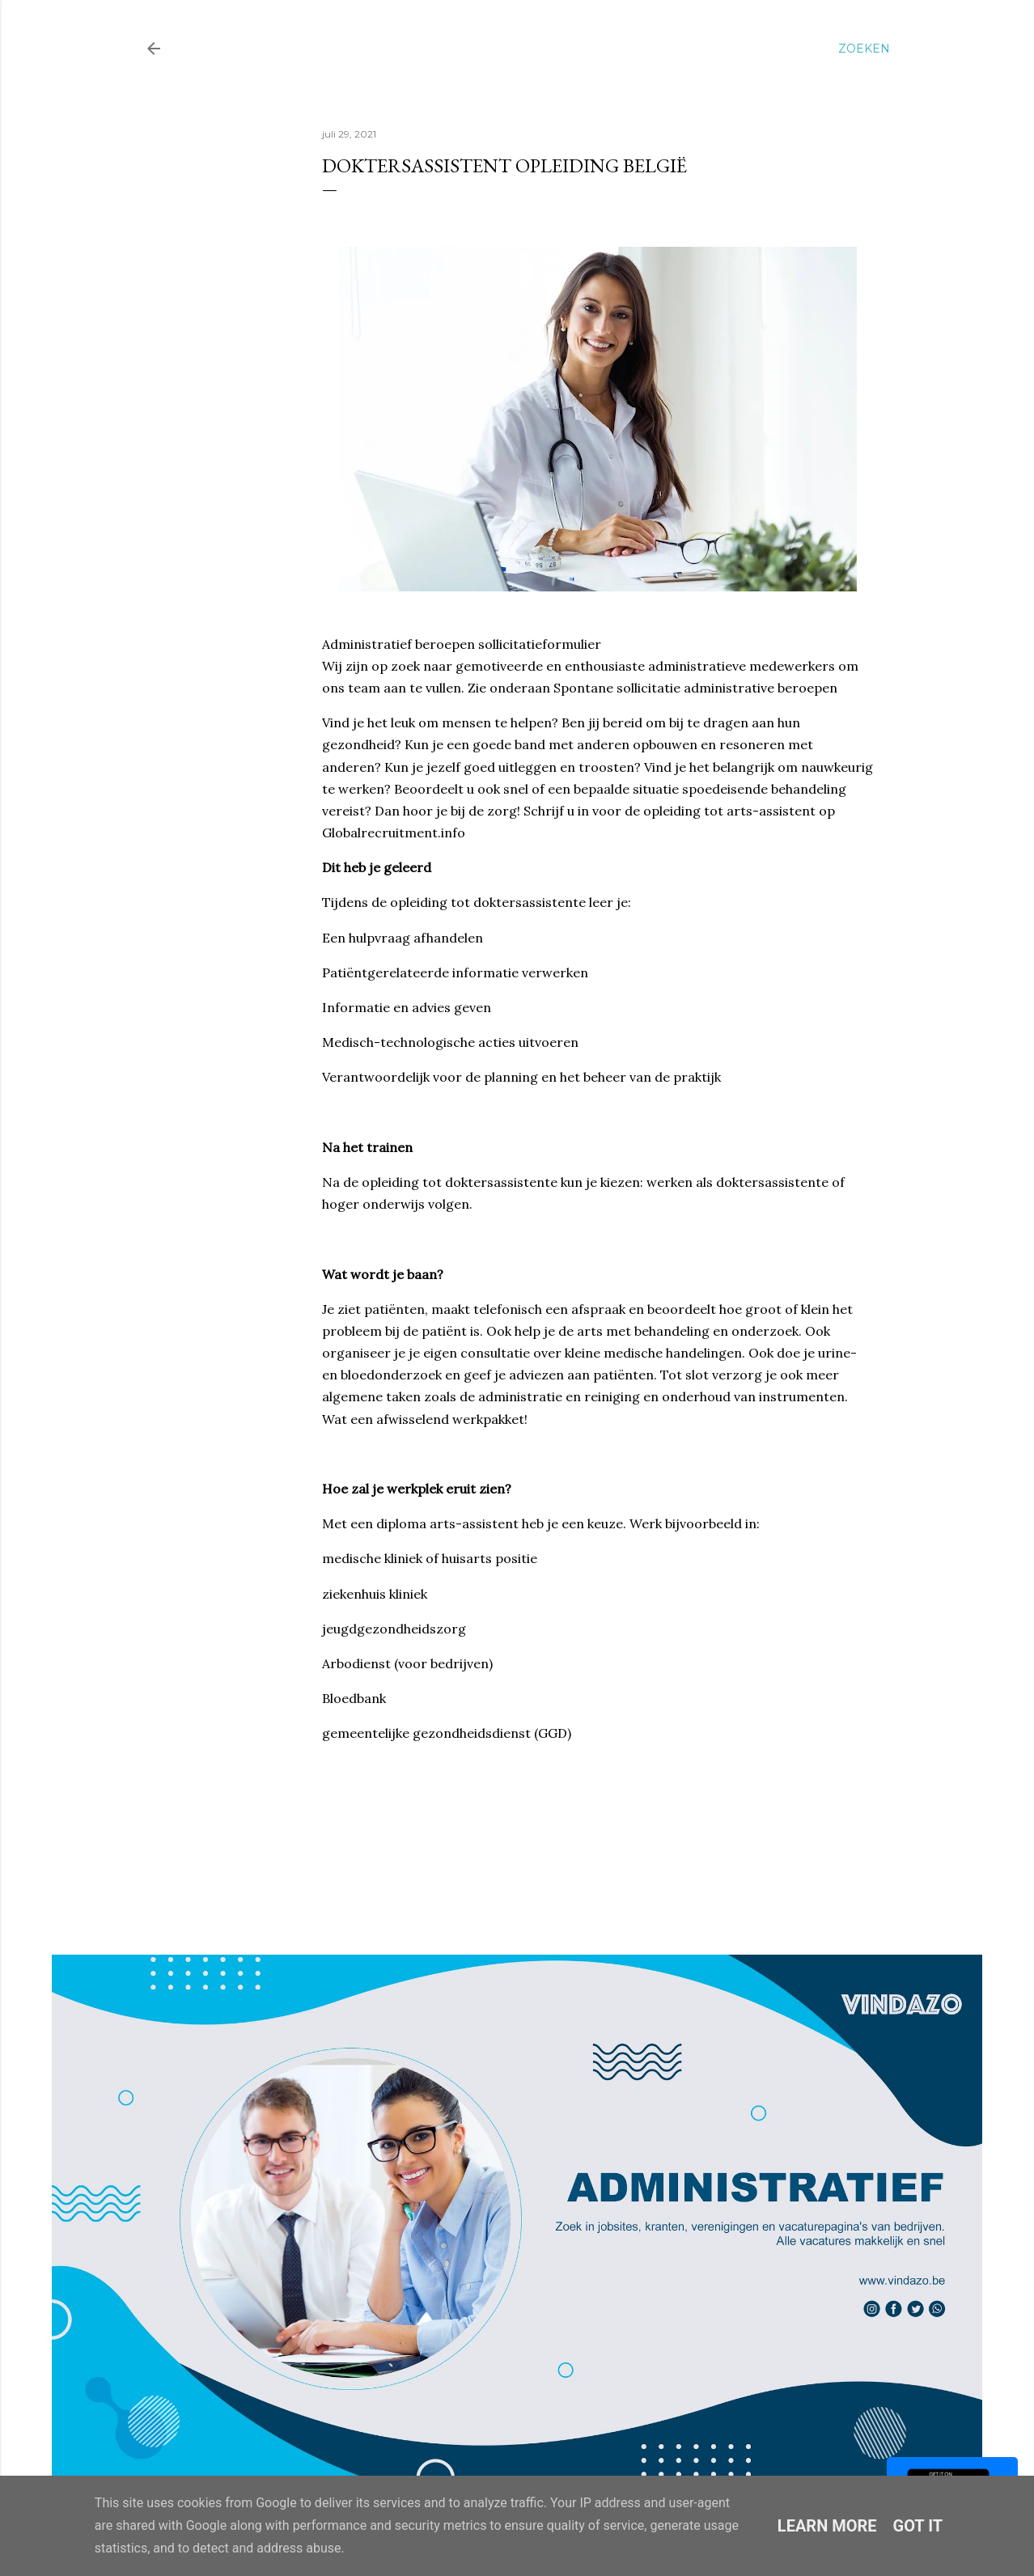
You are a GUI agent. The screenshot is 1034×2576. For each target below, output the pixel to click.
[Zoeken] (864, 48)
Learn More (827, 2526)
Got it (918, 2526)
